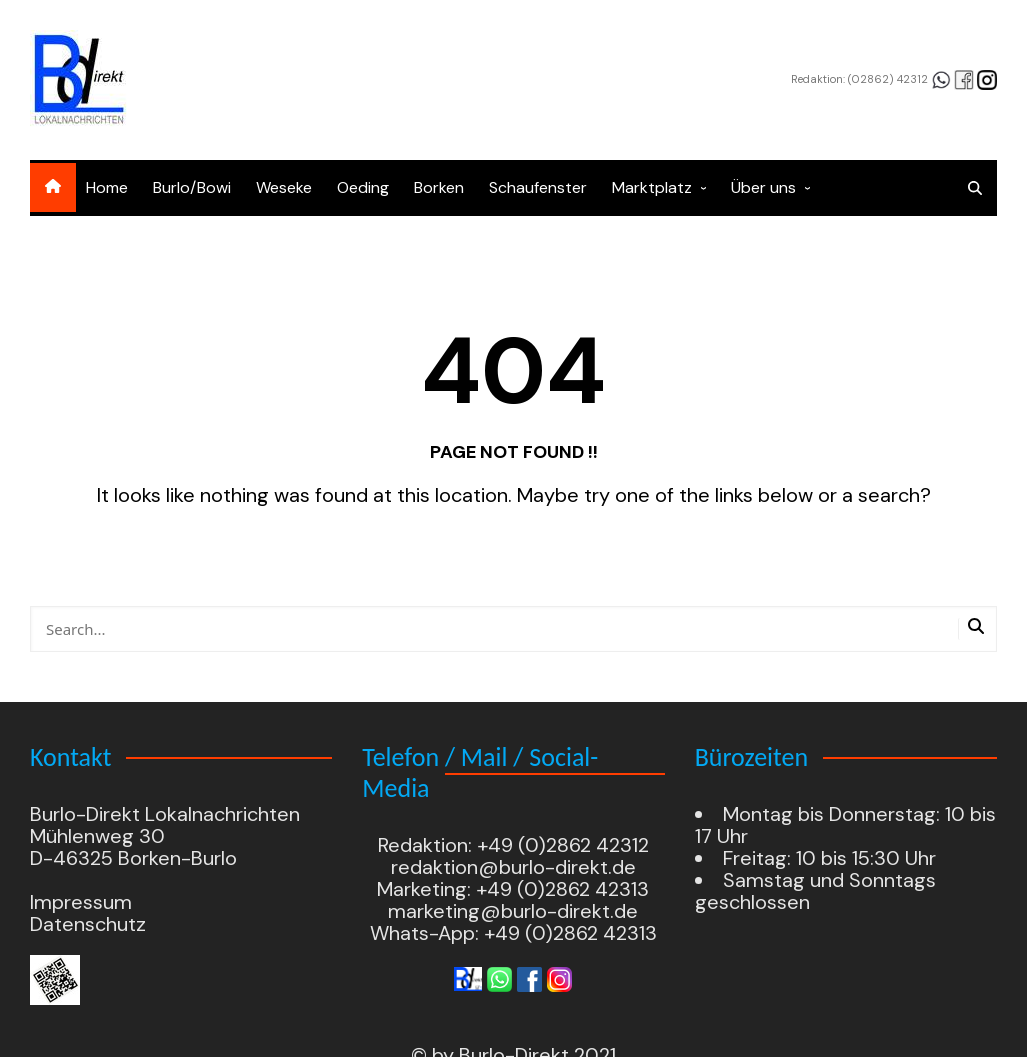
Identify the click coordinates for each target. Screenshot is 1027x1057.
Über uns (763, 187)
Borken (439, 187)
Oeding (363, 187)
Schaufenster (538, 187)
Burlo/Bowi (192, 187)
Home (107, 187)
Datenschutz (88, 924)
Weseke (284, 187)
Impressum (81, 902)
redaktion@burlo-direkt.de (513, 867)
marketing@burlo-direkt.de (513, 911)
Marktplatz (652, 187)
